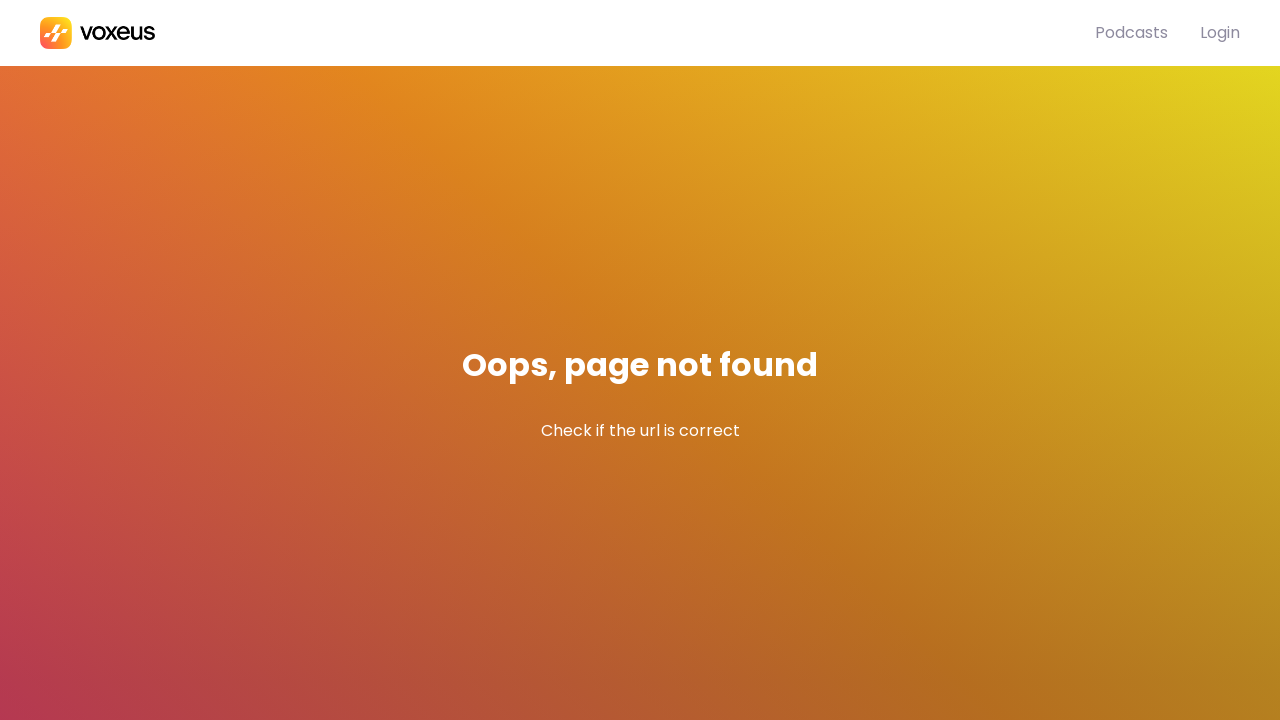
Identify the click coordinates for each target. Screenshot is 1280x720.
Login (1220, 32)
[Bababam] (567, 33)
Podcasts (1131, 32)
